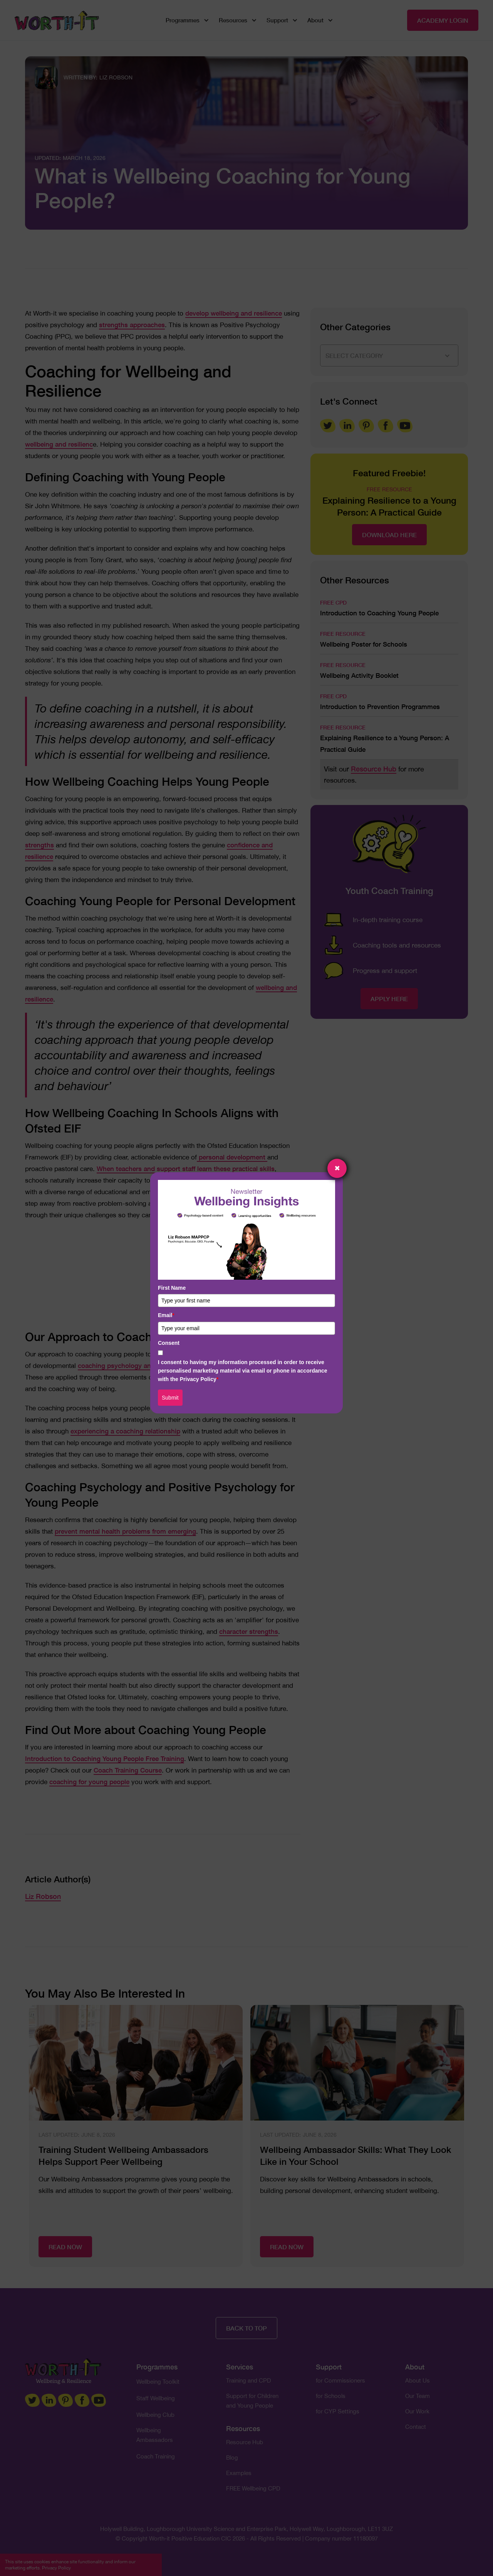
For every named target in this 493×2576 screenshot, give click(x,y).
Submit (170, 1398)
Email (166, 1315)
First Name (172, 1288)
